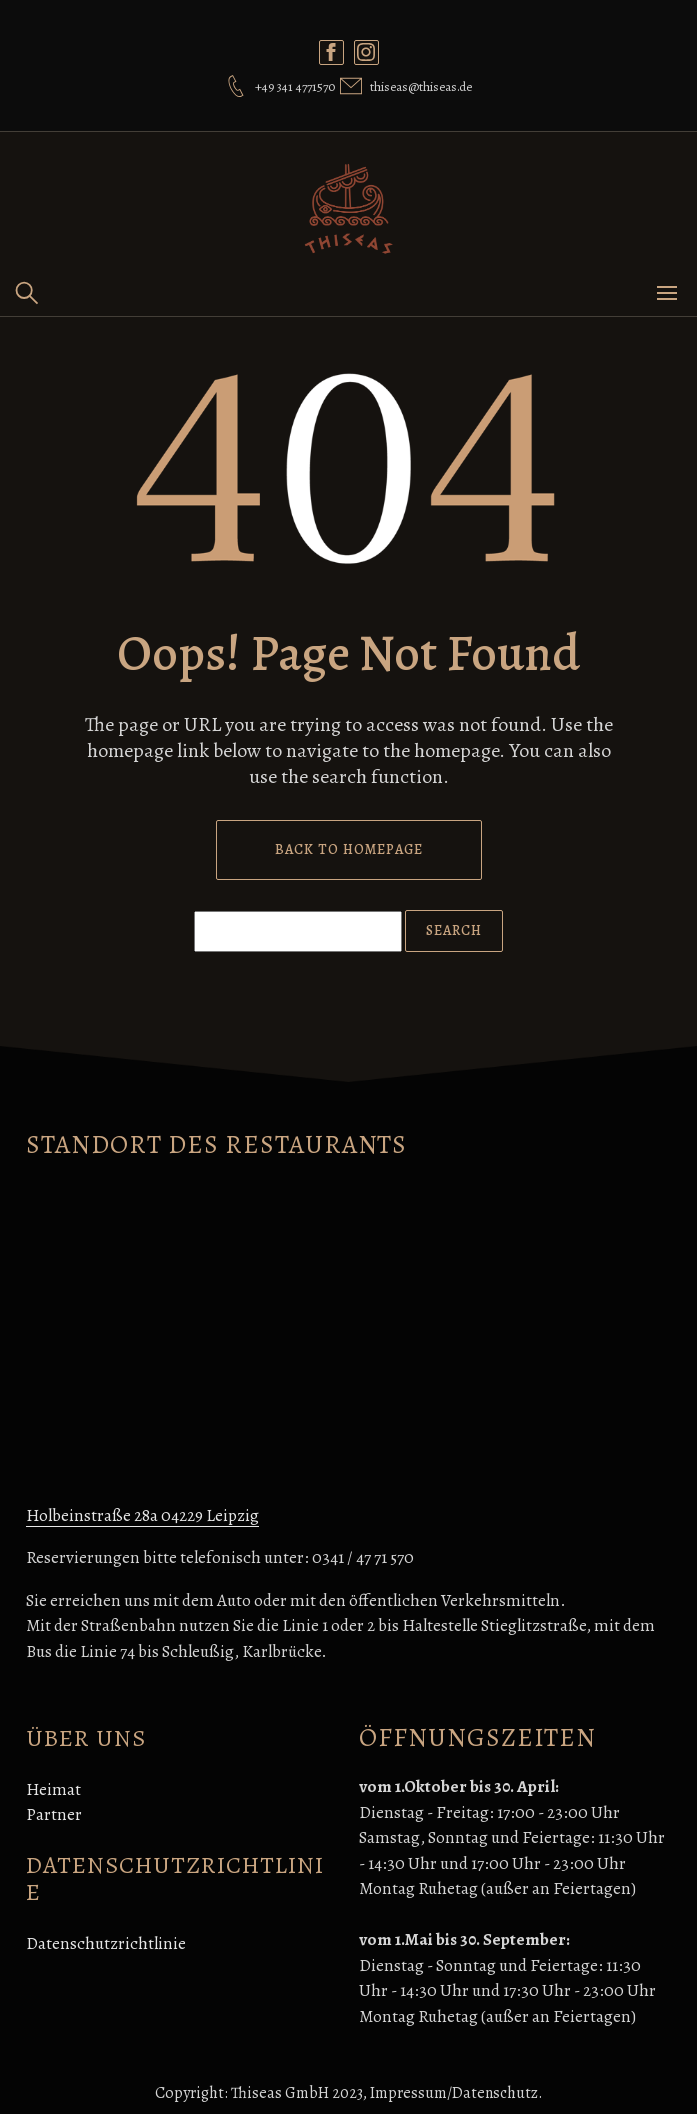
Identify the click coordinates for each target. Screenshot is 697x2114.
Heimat (53, 1789)
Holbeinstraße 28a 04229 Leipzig (142, 1515)
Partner (54, 1814)
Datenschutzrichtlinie (106, 1943)
